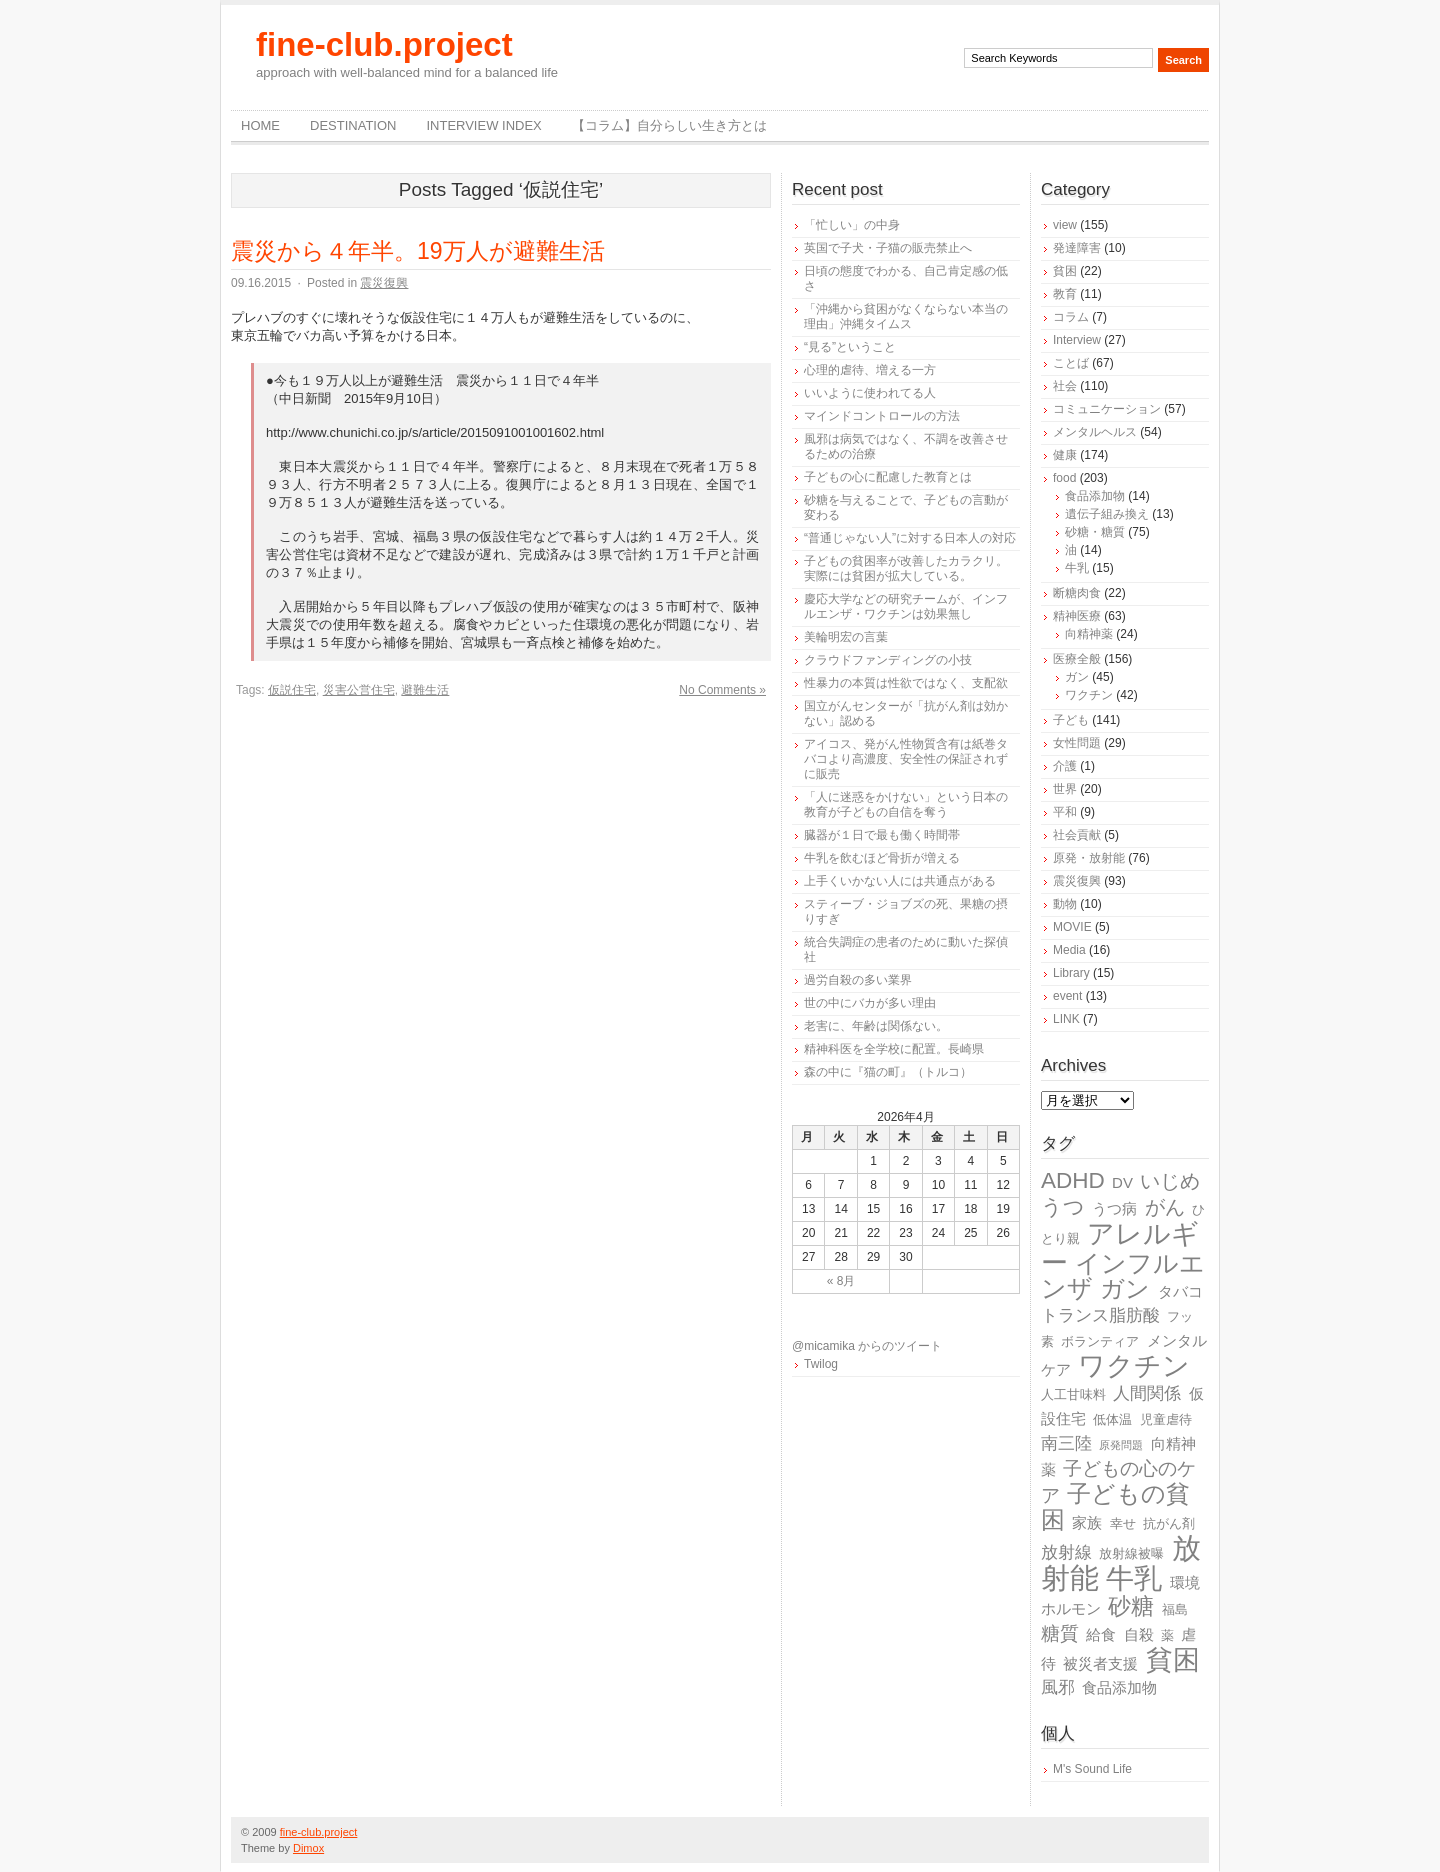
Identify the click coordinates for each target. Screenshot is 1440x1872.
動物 (1065, 904)
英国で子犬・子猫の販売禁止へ (888, 248)
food (1064, 478)
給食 (1101, 1634)
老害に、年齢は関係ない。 (876, 1026)
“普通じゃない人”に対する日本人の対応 (910, 538)
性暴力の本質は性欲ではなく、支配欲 (906, 683)
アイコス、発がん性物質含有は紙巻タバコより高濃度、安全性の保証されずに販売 (906, 759)
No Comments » (722, 690)
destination (353, 125)
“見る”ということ (850, 347)
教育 (1065, 294)
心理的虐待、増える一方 (870, 370)
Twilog (821, 1364)
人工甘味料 (1073, 1394)
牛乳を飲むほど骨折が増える (882, 858)
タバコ (1180, 1291)
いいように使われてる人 (870, 393)
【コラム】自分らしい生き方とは (669, 125)
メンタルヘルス (1095, 432)
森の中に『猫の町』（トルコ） (888, 1072)
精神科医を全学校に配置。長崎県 (894, 1049)
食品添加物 (1095, 496)
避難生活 (425, 690)
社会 (1065, 386)
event (1067, 996)
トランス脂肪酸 (1100, 1315)
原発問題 (1121, 1445)
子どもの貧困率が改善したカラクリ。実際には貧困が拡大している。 (906, 568)
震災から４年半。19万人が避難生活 (418, 251)
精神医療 (1077, 616)
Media (1069, 950)
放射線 (1066, 1552)
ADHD (1073, 1180)
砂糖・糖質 (1095, 532)
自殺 (1139, 1634)
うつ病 (1114, 1208)
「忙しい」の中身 (852, 225)
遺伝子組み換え (1107, 514)
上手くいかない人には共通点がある (900, 881)
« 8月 (841, 1281)
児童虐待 (1166, 1419)
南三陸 (1066, 1443)
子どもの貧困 (1115, 1506)
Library (1071, 973)
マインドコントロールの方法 (882, 416)
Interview (1077, 340)
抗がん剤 (1169, 1523)
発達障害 (1077, 248)
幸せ (1123, 1523)
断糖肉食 (1077, 593)
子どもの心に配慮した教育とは (888, 477)
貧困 (1065, 271)
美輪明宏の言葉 (846, 637)
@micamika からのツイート (867, 1346)
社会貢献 (1077, 835)
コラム (1071, 317)
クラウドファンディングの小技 (888, 660)
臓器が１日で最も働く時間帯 (882, 835)
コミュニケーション (1107, 409)
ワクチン (1089, 695)
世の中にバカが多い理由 (870, 1003)
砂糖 (1131, 1606)
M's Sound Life (1092, 1769)
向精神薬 (1089, 634)
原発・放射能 (1089, 858)
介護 (1065, 766)
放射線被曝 (1131, 1553)
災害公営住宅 (359, 690)
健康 (1065, 455)
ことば (1071, 363)
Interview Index (483, 125)
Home (260, 125)
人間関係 (1147, 1393)
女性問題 (1077, 743)
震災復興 (384, 283)
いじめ (1170, 1181)
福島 (1175, 1609)
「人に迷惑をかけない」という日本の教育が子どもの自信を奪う (906, 804)
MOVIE (1072, 927)
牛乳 (1077, 568)
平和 (1065, 812)
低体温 (1112, 1419)
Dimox (308, 1848)
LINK (1066, 1019)
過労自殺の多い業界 (858, 980)
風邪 (1058, 1687)
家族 (1087, 1522)
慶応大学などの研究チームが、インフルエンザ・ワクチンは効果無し (906, 606)
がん (1165, 1207)
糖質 (1060, 1633)
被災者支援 (1100, 1663)
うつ (1063, 1207)
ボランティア (1100, 1341)
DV (1122, 1182)
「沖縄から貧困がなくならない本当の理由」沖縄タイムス (906, 316)
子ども (1071, 720)
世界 (1065, 789)
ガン (1077, 677)
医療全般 (1077, 659)
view (1065, 225)
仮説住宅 (292, 690)
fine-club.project (384, 44)
